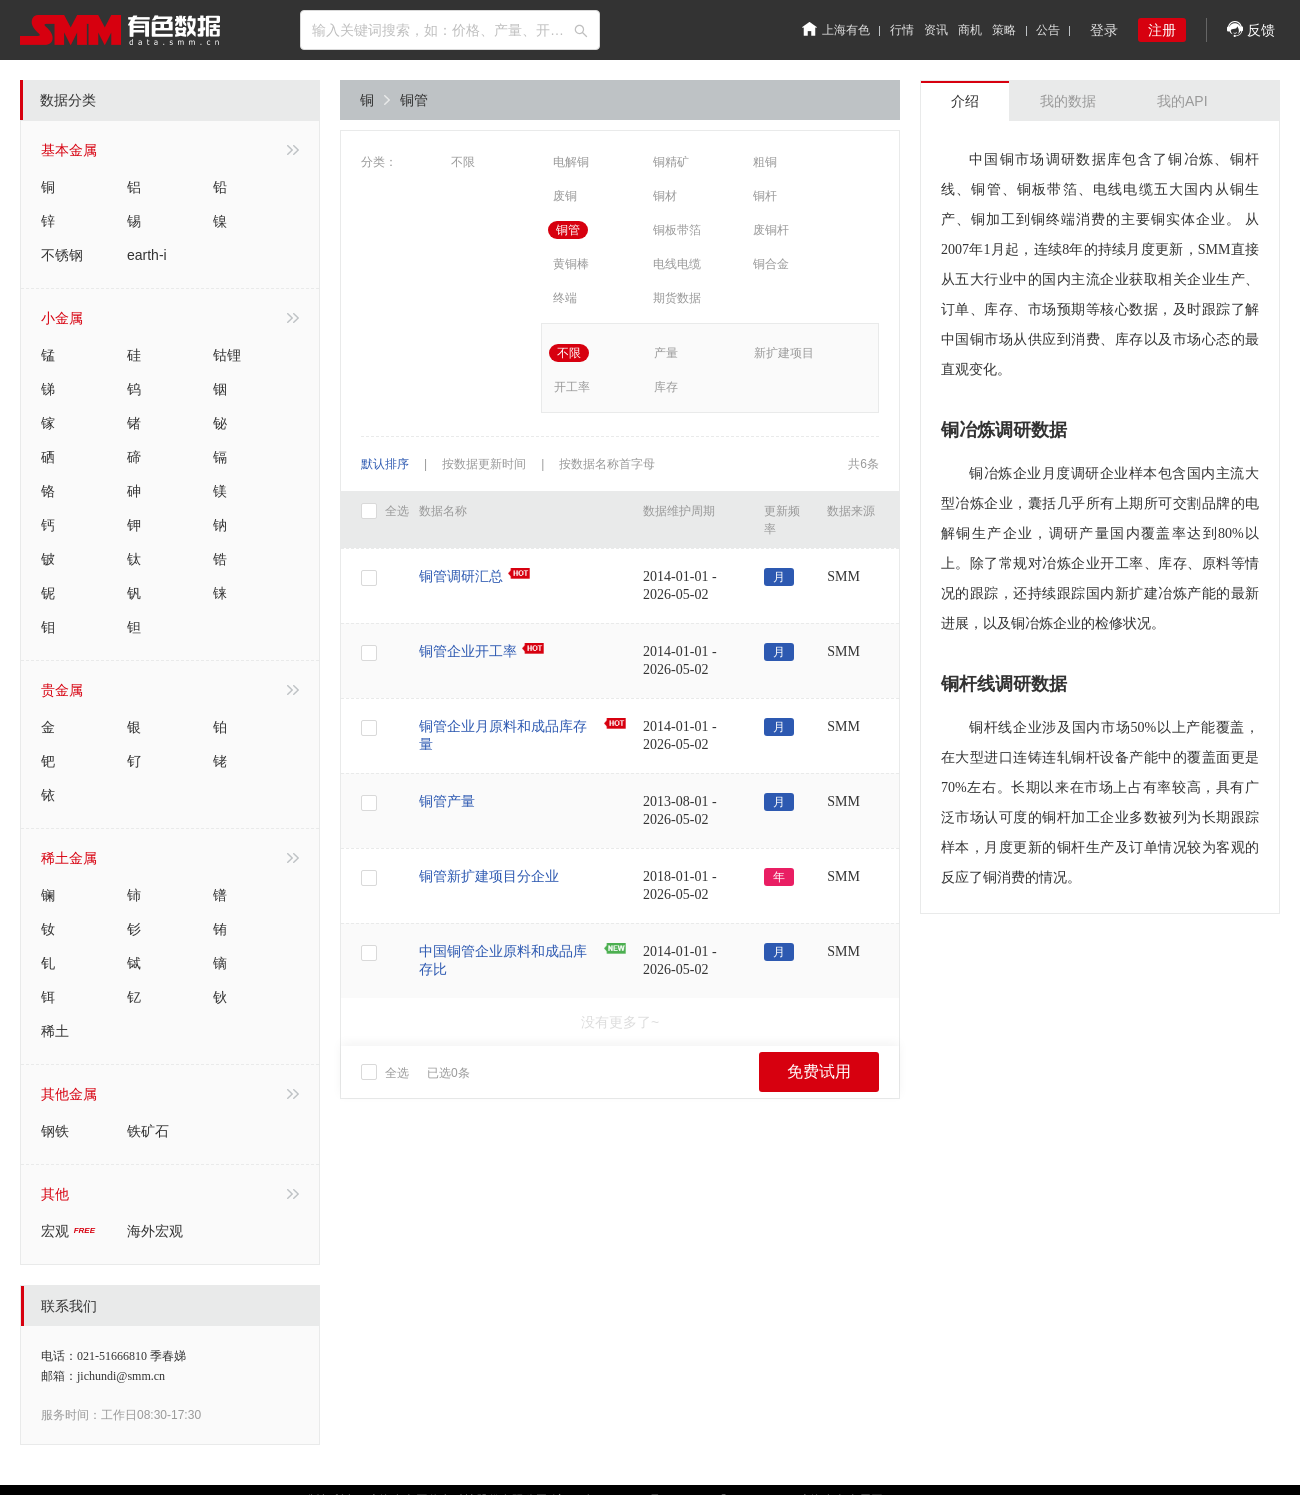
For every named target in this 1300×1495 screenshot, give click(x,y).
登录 (1104, 30)
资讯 (936, 30)
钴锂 (227, 355)
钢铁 (55, 1131)
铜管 (414, 100)
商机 (970, 30)
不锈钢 (62, 255)
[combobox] (450, 30)
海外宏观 (155, 1231)
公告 (1048, 30)
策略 (1004, 30)
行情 (902, 30)
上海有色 (836, 30)
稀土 (55, 1031)
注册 (1162, 30)
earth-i (147, 255)
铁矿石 (148, 1131)
